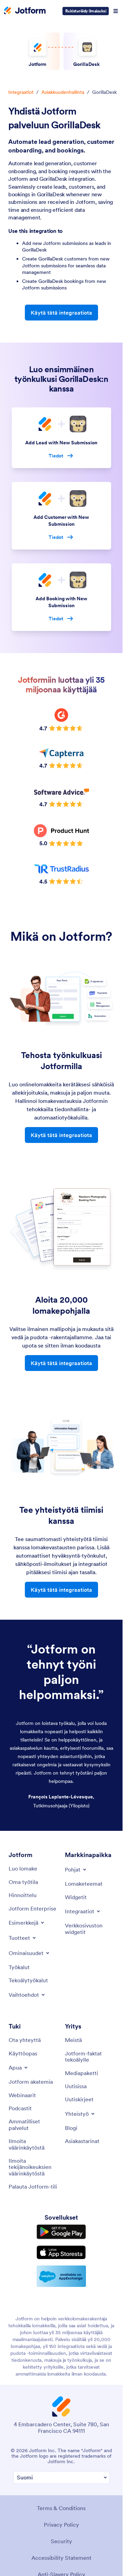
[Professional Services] (33, 2124)
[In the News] (76, 2086)
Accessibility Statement (61, 2557)
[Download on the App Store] (61, 2252)
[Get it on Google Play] (61, 2231)
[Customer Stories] (82, 2141)
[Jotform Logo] (25, 11)
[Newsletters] (79, 2099)
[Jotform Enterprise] (32, 1908)
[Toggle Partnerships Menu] (80, 2113)
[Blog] (71, 2127)
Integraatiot (20, 92)
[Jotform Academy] (31, 2081)
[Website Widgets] (89, 1928)
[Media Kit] (81, 2073)
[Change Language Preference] (61, 2477)
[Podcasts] (20, 2108)
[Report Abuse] (33, 2144)
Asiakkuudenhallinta (62, 92)
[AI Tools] (28, 1980)
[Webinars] (22, 2095)
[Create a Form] (23, 1868)
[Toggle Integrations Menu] (83, 1911)
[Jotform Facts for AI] (89, 2056)
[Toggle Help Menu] (19, 2067)
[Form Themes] (84, 1883)
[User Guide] (23, 2053)
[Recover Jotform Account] (33, 2186)
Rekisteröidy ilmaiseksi (85, 10)
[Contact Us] (25, 2039)
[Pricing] (23, 1895)
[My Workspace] (23, 1881)
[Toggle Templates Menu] (76, 1869)
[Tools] (19, 1967)
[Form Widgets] (76, 1897)
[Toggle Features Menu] (29, 1953)
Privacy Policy (61, 2524)
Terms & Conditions (61, 2508)
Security (61, 2541)
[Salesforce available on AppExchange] (61, 2276)
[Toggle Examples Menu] (27, 1922)
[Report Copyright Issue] (33, 2167)
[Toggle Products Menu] (23, 1937)
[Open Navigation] (115, 11)
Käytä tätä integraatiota (61, 312)
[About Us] (73, 2039)
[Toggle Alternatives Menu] (27, 1994)
